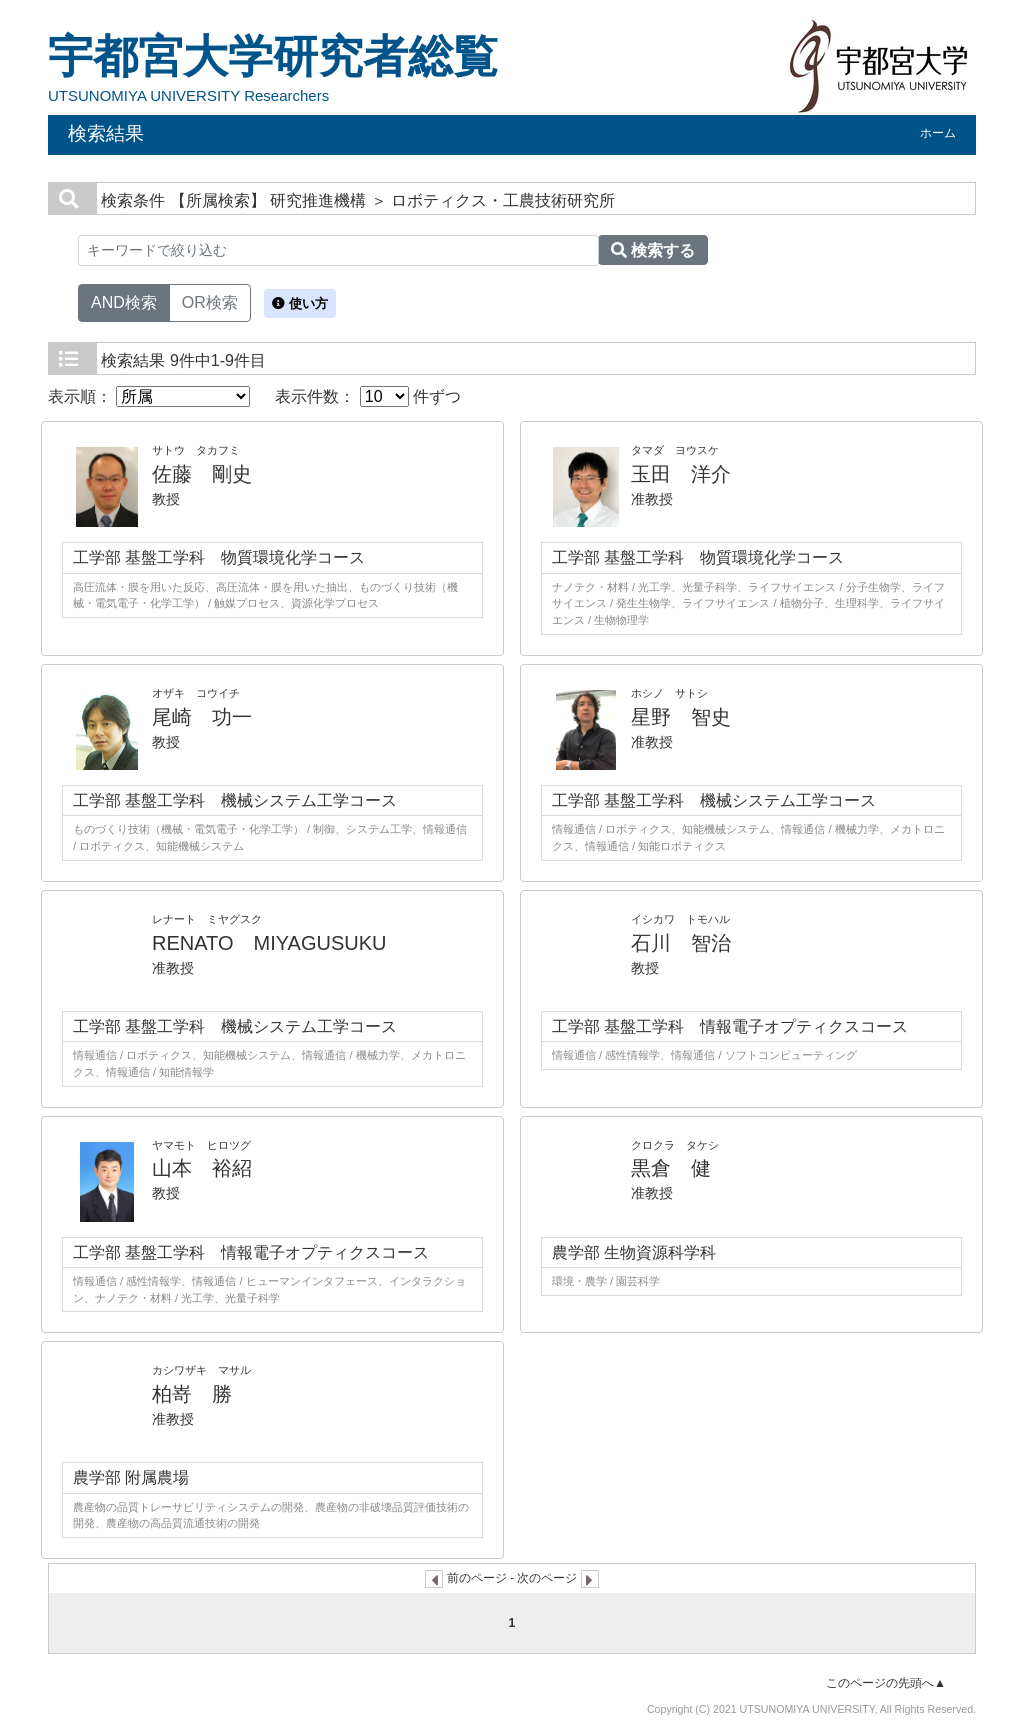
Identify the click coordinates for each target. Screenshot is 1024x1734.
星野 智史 (681, 717)
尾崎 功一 (202, 717)
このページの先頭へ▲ (886, 1683)
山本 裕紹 (202, 1168)
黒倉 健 (671, 1168)
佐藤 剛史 (202, 474)
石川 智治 (681, 943)
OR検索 (210, 301)
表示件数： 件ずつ (368, 396)
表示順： (149, 396)
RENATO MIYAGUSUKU (269, 943)
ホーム (938, 133)
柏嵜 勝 (192, 1394)
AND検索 (124, 301)
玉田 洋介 (681, 474)
